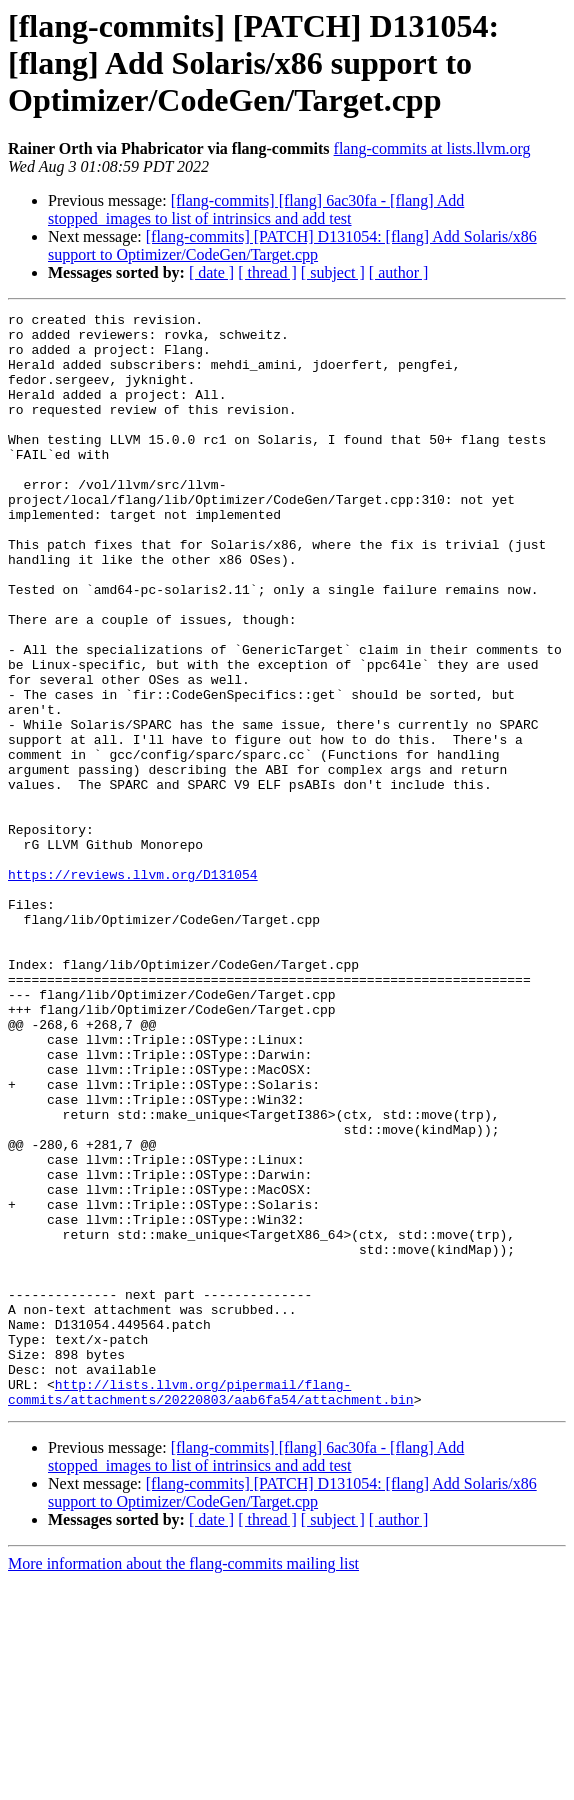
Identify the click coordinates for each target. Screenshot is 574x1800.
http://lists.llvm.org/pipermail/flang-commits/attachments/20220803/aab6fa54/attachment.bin (211, 1609)
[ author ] (399, 272)
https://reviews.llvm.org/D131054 (133, 988)
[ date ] (211, 272)
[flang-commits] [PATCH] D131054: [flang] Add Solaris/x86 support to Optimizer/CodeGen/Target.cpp (292, 245)
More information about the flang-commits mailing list (183, 1782)
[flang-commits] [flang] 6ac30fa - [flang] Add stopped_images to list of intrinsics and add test (256, 209)
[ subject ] (333, 272)
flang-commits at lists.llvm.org (432, 148)
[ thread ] (267, 272)
